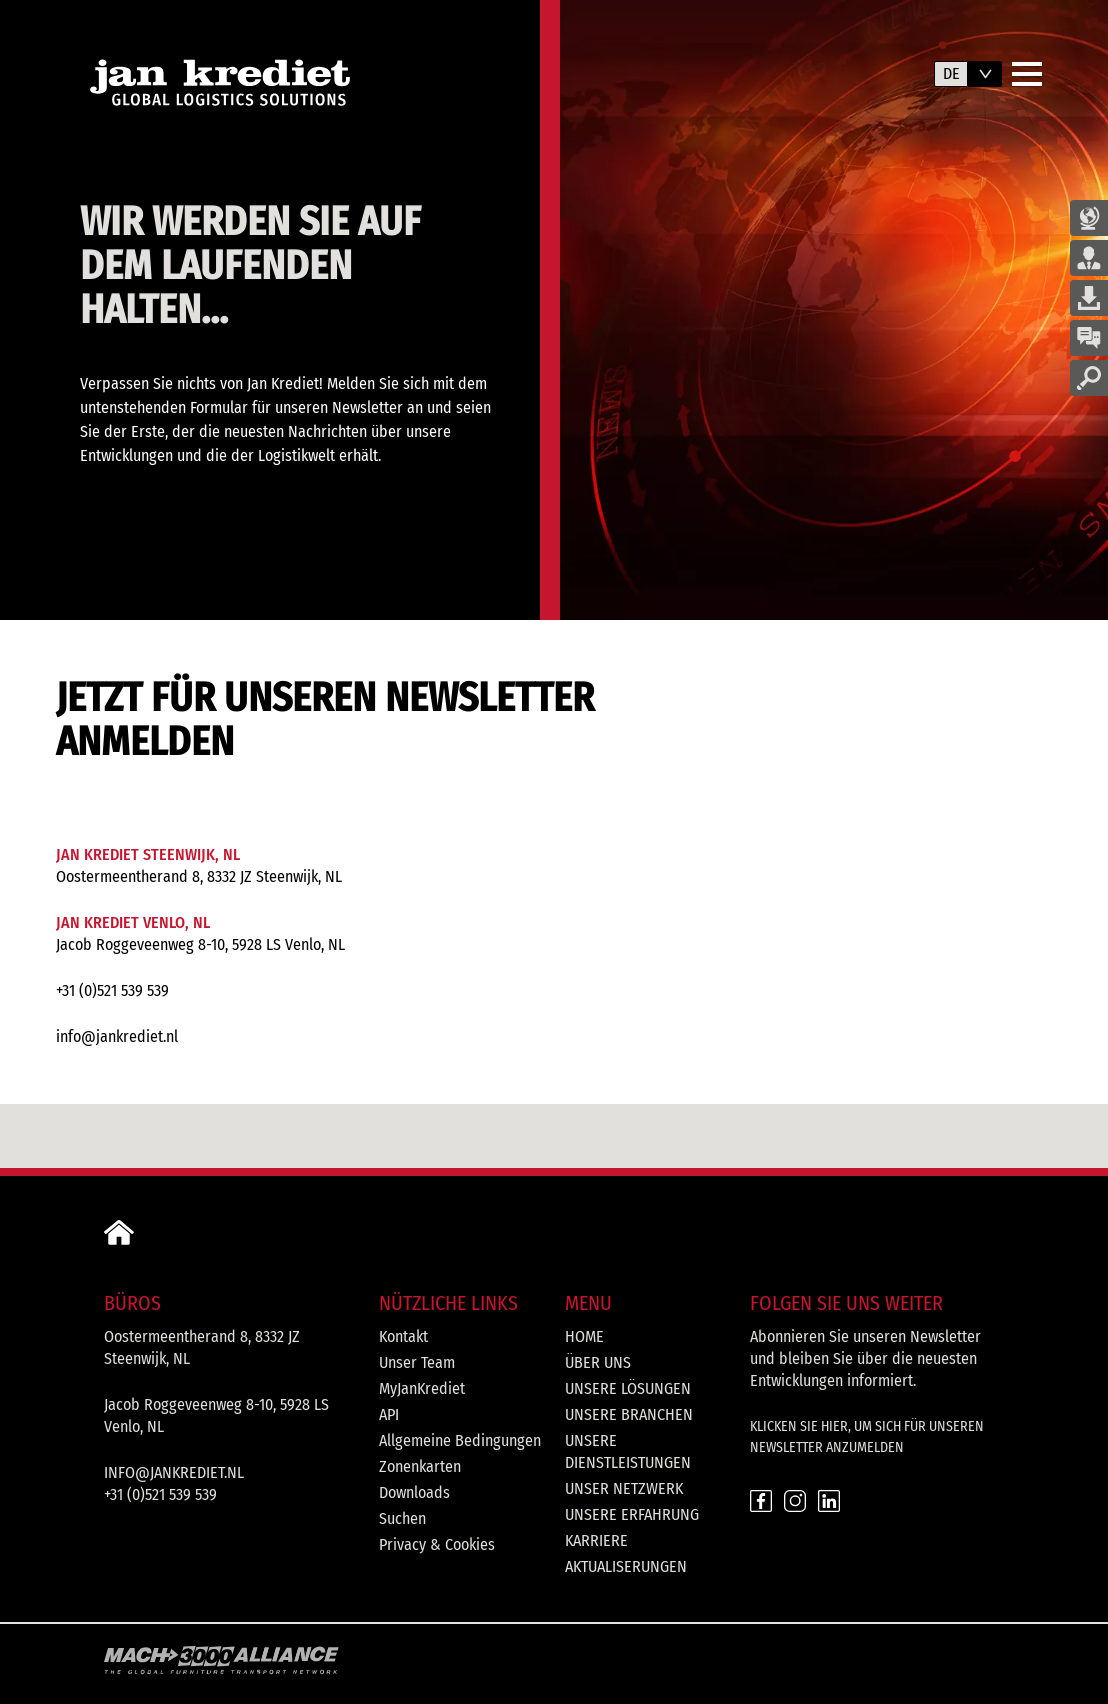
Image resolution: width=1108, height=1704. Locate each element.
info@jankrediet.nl (117, 1036)
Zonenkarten (420, 1466)
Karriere (596, 1540)
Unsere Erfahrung (632, 1514)
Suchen (402, 1518)
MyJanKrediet (422, 1388)
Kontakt (403, 1336)
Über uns (598, 1362)
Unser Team (417, 1362)
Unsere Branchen (629, 1414)
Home (584, 1336)
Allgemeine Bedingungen (460, 1440)
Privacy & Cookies (437, 1544)
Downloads (414, 1492)
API (389, 1414)
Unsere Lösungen (628, 1388)
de (951, 73)
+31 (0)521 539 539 (112, 990)
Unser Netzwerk (624, 1488)
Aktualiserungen (626, 1566)
